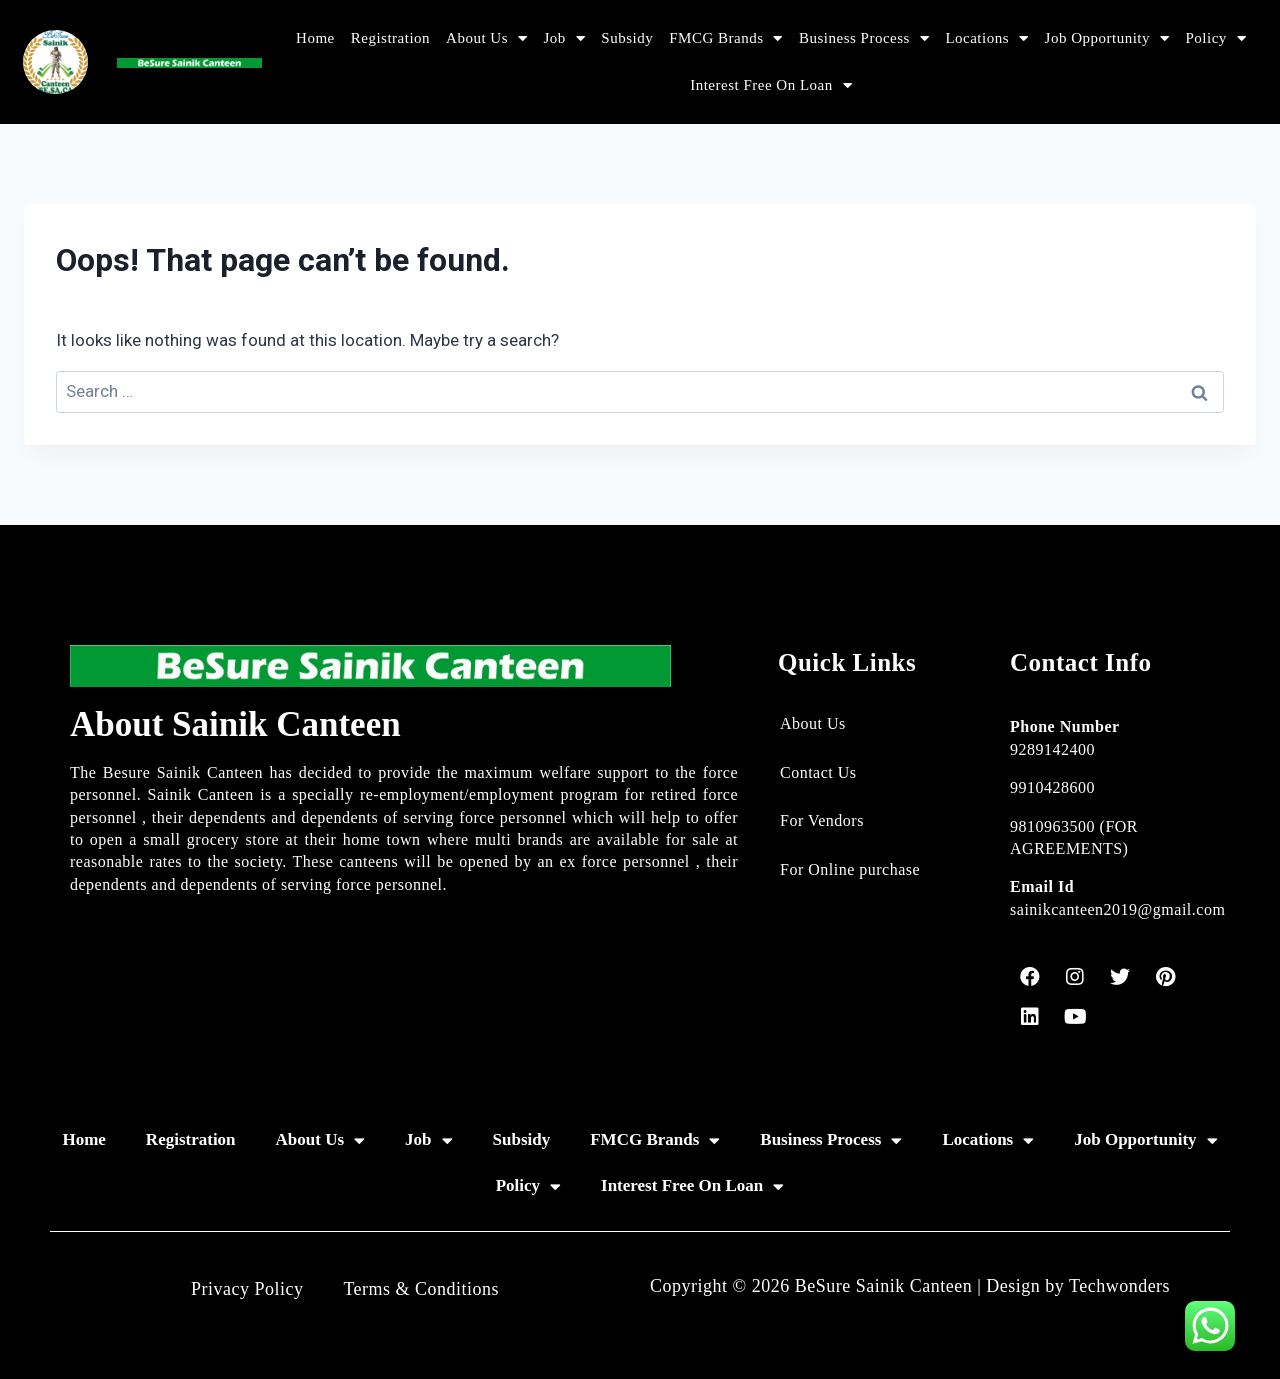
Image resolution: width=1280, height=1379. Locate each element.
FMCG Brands (726, 38)
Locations (986, 38)
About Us (486, 38)
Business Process (864, 38)
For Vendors (822, 820)
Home (315, 38)
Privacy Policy (247, 1289)
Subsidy (627, 38)
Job (565, 38)
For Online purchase (850, 869)
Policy (1215, 38)
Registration (390, 38)
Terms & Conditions (421, 1289)
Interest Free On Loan (771, 85)
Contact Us (818, 772)
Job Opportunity (1107, 38)
